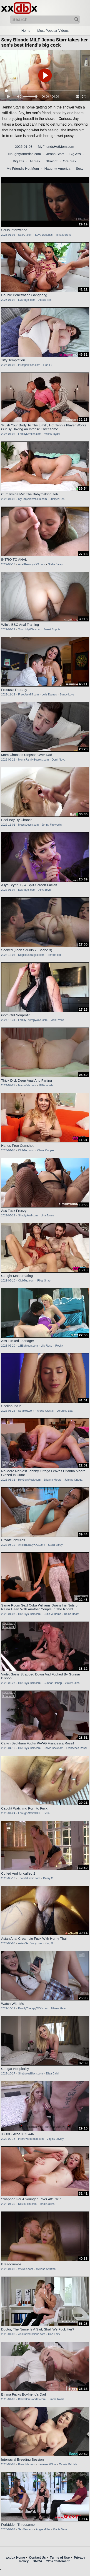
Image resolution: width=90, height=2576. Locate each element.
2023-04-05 (8, 1150)
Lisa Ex (47, 365)
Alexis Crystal (45, 1410)
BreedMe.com (26, 2464)
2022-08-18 (8, 564)
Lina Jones (47, 1215)
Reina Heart (71, 1614)
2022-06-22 (8, 759)
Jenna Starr (55, 154)
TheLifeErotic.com (29, 1878)
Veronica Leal (65, 1410)
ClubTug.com (26, 1150)
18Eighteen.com (28, 1345)
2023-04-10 (8, 1748)
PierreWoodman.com (31, 2138)
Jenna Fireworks (52, 824)
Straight (52, 161)
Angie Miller (43, 2529)
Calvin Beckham (53, 1748)
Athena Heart (58, 2008)
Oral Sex (69, 161)
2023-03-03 (8, 2464)
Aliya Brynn (45, 889)
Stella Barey (55, 564)
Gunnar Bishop (53, 1683)
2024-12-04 (8, 954)
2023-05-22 (8, 1215)
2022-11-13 (8, 694)
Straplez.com (26, 1410)
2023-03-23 (8, 1410)
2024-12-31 (8, 1020)
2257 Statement (58, 2561)
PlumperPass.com (29, 365)
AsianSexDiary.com (30, 1943)
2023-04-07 (8, 1614)
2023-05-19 (8, 1544)
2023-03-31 (8, 1479)
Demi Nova (58, 759)
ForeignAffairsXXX (29, 1813)
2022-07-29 (8, 629)
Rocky (59, 1345)
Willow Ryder (52, 434)
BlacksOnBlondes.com (32, 2399)
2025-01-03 (23, 146)
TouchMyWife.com (29, 629)
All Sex (35, 161)
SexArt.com (25, 234)
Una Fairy (54, 2334)
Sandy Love (67, 694)
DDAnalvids (46, 1085)
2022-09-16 (8, 2138)
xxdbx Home (15, 2557)
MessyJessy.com (28, 824)
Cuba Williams (52, 1614)
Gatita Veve (60, 2529)
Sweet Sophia (51, 629)
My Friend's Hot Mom (23, 168)
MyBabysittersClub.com (32, 499)
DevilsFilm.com (27, 2204)
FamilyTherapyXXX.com (33, 1020)
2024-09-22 (8, 1085)
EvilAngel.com (26, 299)
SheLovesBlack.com (30, 2073)
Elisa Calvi (52, 2073)
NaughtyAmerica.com (24, 154)
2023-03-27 (8, 1683)
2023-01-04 (8, 889)
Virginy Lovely (55, 2138)
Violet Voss (57, 1020)
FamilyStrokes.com (29, 434)
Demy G (48, 1878)
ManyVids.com (27, 1085)
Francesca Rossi (76, 1748)
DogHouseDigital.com (31, 954)
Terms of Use (60, 2557)
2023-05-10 (8, 1280)
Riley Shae (43, 1280)
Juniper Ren (57, 499)
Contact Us (37, 2557)
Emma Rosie (56, 2399)
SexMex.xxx (25, 2529)
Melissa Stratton (45, 2269)
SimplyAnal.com (28, 1215)
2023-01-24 (8, 1813)
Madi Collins (47, 2204)
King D (49, 1943)
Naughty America (57, 168)
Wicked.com (25, 2269)
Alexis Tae (44, 299)
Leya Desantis (43, 234)
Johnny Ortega (73, 1479)
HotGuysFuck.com (29, 1479)
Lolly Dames (49, 694)
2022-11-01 (8, 824)
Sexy (79, 168)
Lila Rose (46, 1345)
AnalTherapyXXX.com (31, 564)
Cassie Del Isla (68, 2464)
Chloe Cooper (45, 1150)
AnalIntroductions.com (31, 2334)
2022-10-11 (8, 2008)
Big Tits (18, 161)
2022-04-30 (8, 2204)
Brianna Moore (53, 1479)
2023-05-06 (8, 1943)
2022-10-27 (8, 2073)
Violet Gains (72, 1683)
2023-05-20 (8, 1345)
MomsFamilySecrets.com (33, 759)
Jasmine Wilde (47, 2464)
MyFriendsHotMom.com (56, 146)
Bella (47, 1813)
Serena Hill (54, 954)
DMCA (37, 2561)
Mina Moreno (63, 234)
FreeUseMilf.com (28, 694)
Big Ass (75, 154)
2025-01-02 (8, 299)
